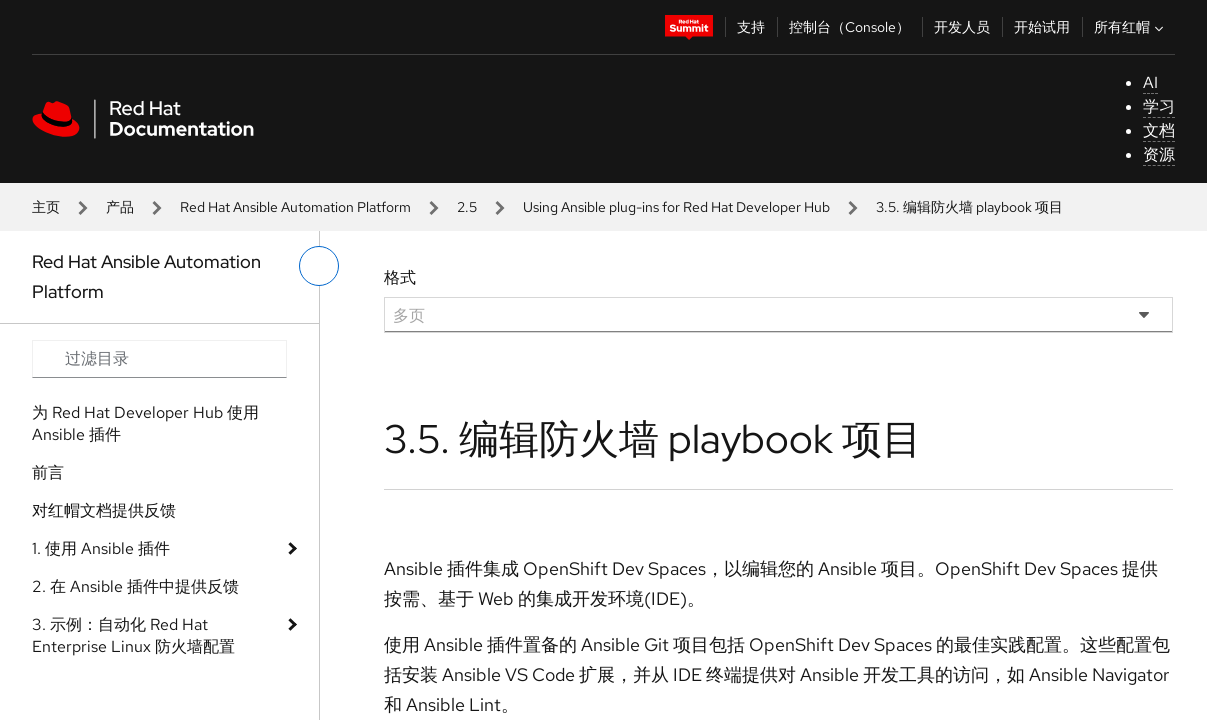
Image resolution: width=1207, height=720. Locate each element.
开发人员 (962, 27)
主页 (46, 207)
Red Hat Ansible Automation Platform (295, 207)
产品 (120, 207)
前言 (48, 472)
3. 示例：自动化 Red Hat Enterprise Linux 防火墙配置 (133, 635)
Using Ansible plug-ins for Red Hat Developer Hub (676, 207)
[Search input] (159, 359)
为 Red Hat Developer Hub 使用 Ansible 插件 (145, 423)
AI (1150, 82)
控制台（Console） (849, 27)
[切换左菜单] (319, 266)
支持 (751, 27)
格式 (400, 277)
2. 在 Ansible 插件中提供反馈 (135, 586)
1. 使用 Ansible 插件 (101, 548)
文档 (1159, 130)
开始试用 (1042, 27)
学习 (1159, 106)
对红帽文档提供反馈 (104, 510)
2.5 (467, 207)
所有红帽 (1131, 27)
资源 (1159, 154)
